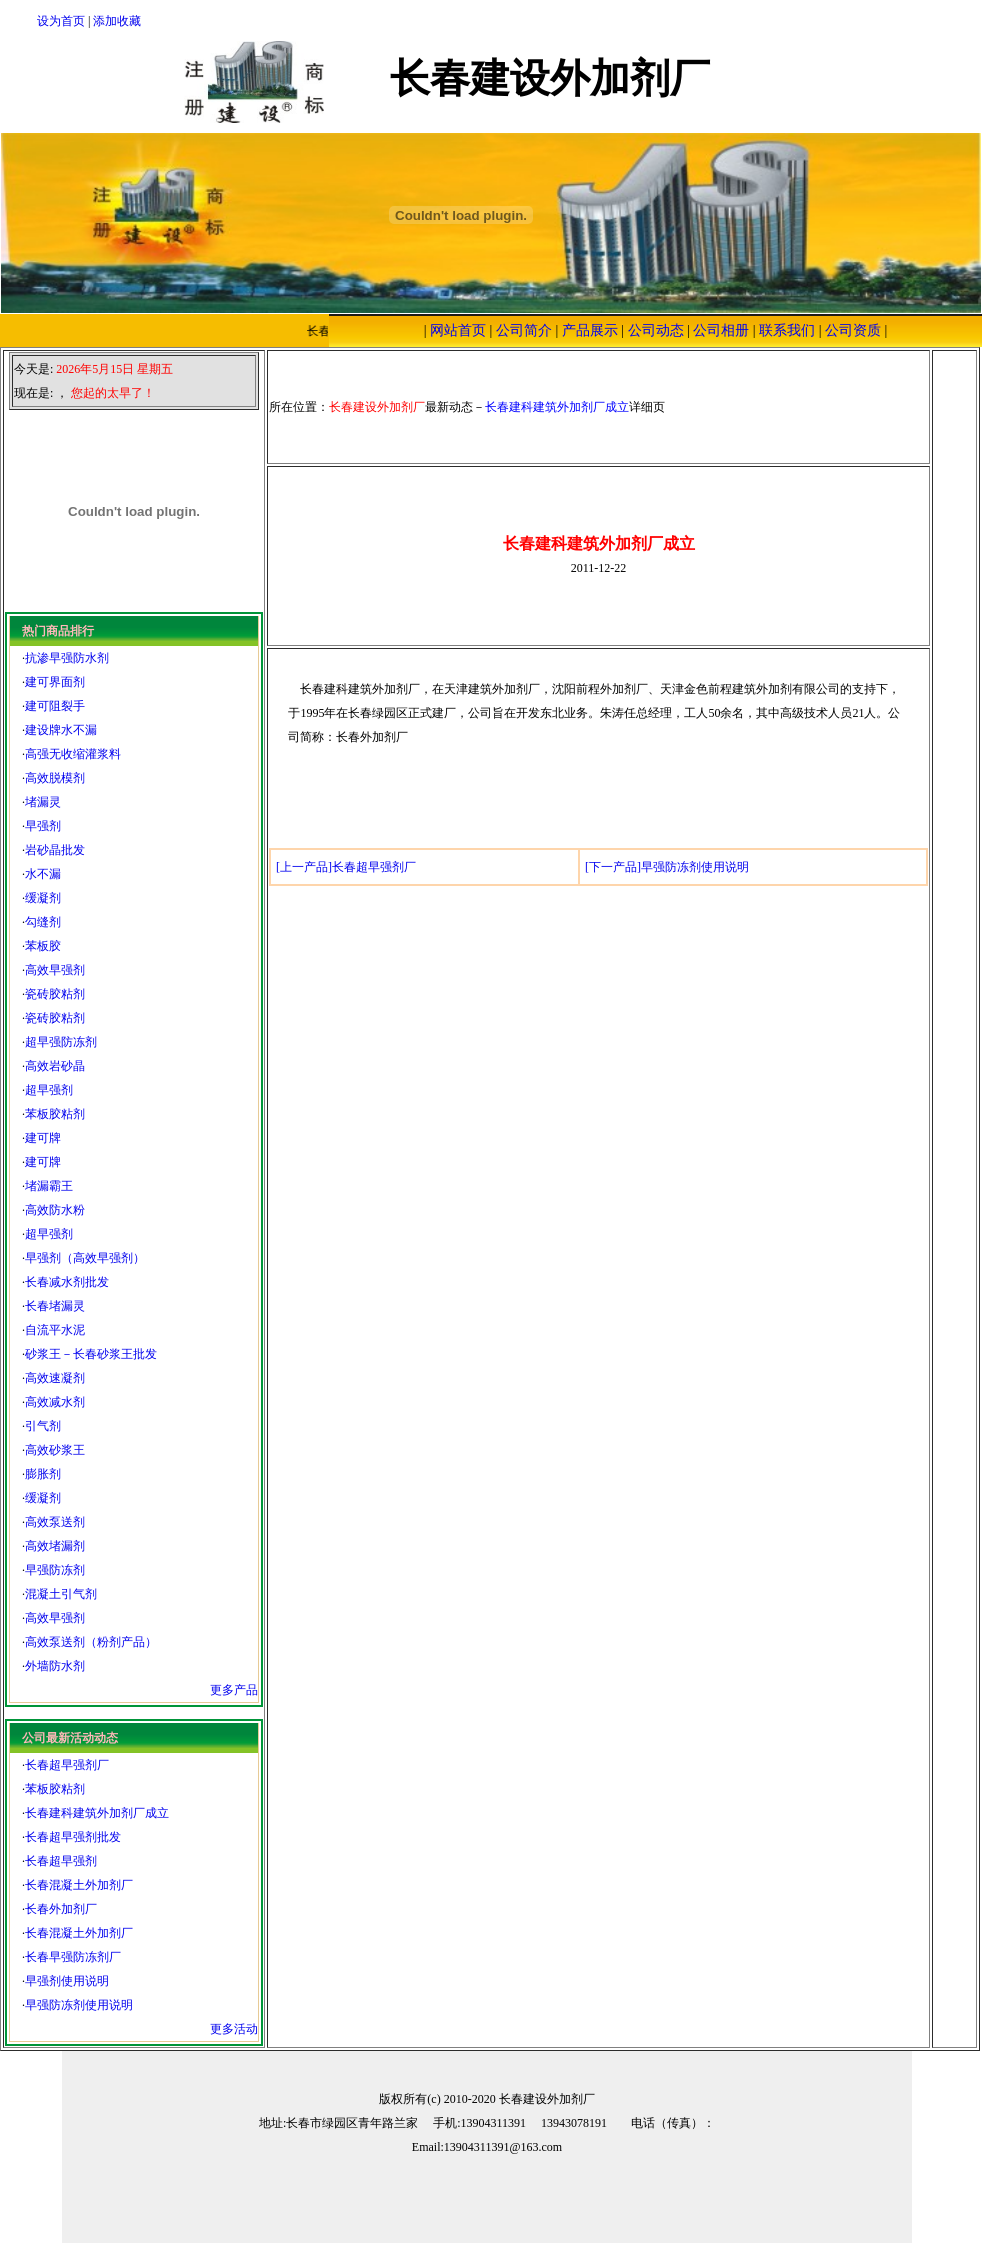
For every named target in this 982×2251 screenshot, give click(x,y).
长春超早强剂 (61, 1861)
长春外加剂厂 (61, 1909)
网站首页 (458, 330)
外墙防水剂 (55, 1666)
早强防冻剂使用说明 (79, 2005)
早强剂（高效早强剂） (85, 1258)
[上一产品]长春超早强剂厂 (346, 867)
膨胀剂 (43, 1474)
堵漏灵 (43, 802)
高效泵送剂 (55, 1522)
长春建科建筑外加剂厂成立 (97, 1813)
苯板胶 (43, 946)
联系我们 (787, 330)
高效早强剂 (55, 970)
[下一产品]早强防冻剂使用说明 (667, 867)
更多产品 (234, 1690)
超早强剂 (49, 1090)
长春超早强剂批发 (73, 1837)
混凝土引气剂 (61, 1594)
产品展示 (590, 330)
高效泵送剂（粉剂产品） (91, 1642)
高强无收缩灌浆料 (73, 754)
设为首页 (61, 21)
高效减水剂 (55, 1402)
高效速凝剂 (55, 1378)
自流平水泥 (55, 1330)
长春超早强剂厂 (67, 1765)
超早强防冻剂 (61, 1042)
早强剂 (43, 826)
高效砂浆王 (55, 1450)
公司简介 (524, 330)
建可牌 (43, 1138)
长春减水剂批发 (67, 1282)
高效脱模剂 (55, 778)
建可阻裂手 (55, 706)
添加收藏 (117, 21)
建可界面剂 (55, 682)
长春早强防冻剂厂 (73, 1957)
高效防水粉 (55, 1210)
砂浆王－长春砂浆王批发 (91, 1354)
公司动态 (656, 330)
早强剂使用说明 (67, 1981)
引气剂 (43, 1426)
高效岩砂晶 (55, 1066)
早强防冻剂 (55, 1570)
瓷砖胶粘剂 (55, 994)
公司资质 (853, 330)
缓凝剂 (43, 898)
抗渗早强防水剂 (67, 658)
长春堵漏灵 (55, 1306)
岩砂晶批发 (55, 850)
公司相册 (721, 330)
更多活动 (234, 2029)
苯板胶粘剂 (55, 1114)
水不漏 (43, 874)
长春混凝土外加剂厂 (79, 1885)
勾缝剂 (43, 922)
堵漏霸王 (49, 1186)
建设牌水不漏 (61, 730)
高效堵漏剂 (55, 1546)
